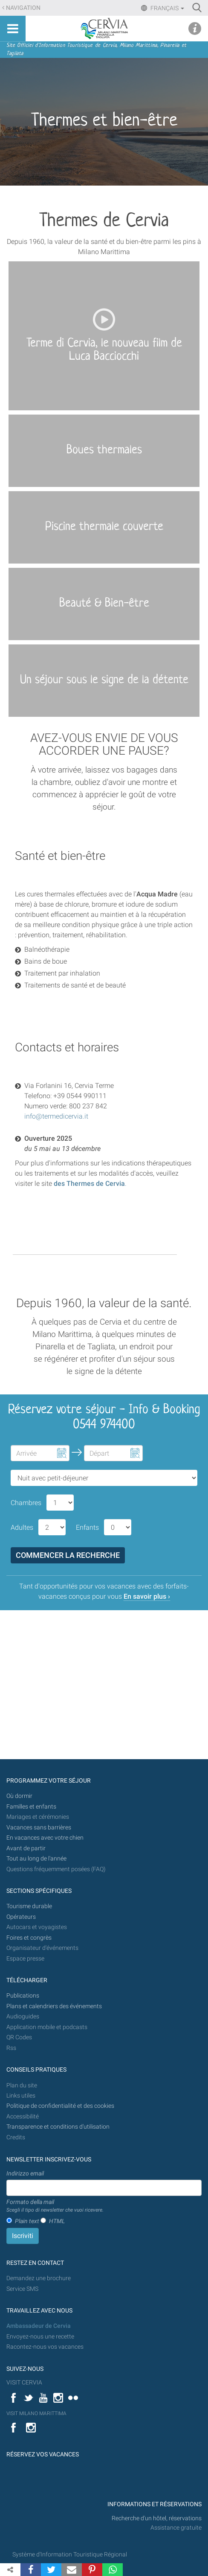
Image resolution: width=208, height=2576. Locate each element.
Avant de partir (26, 1848)
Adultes (22, 1527)
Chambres (26, 1503)
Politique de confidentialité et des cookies (60, 2105)
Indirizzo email (25, 2173)
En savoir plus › (147, 1596)
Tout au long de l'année (36, 1858)
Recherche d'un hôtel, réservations (157, 2518)
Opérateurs (21, 1917)
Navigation (23, 8)
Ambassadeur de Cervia (38, 2326)
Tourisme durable (29, 1906)
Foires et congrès (29, 1937)
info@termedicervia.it (56, 1116)
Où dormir (19, 1796)
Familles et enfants (31, 1806)
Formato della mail (55, 2206)
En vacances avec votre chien (45, 1837)
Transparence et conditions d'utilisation (58, 2126)
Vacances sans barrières (38, 1827)
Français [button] (166, 8)
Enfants (87, 1527)
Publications (22, 1995)
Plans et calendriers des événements (54, 2006)
